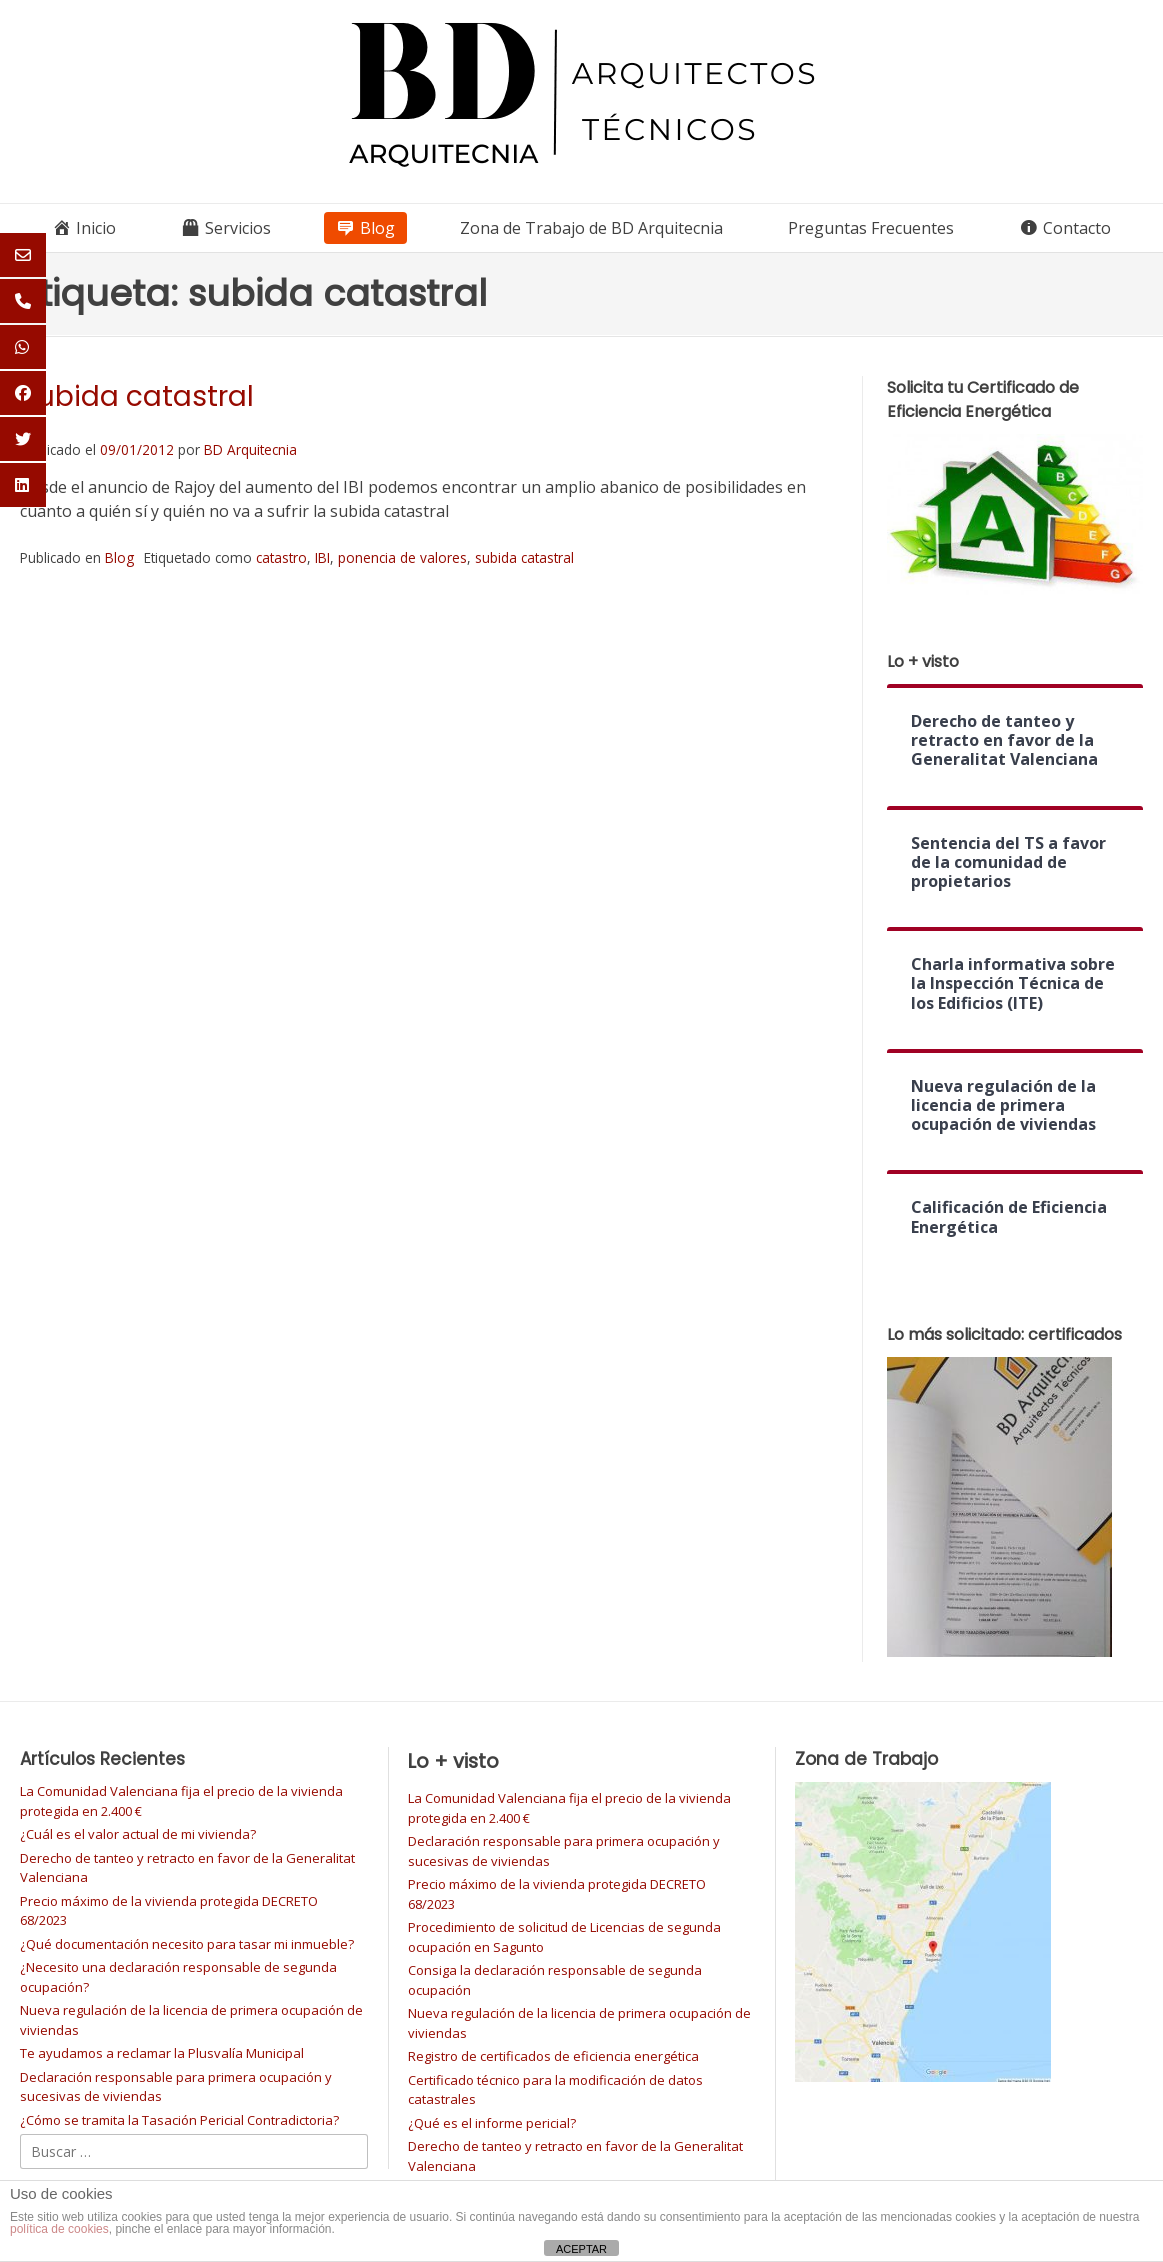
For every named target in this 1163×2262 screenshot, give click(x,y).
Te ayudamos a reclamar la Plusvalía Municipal (162, 2053)
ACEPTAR (581, 2249)
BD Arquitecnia (250, 449)
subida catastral (524, 557)
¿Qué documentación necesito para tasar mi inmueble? (187, 1944)
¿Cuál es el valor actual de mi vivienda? (138, 1834)
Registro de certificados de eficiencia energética (553, 2056)
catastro (281, 557)
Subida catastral (137, 396)
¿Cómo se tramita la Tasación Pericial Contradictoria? (179, 2120)
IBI (322, 557)
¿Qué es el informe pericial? (492, 2123)
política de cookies (59, 2229)
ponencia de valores (402, 557)
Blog (119, 557)
